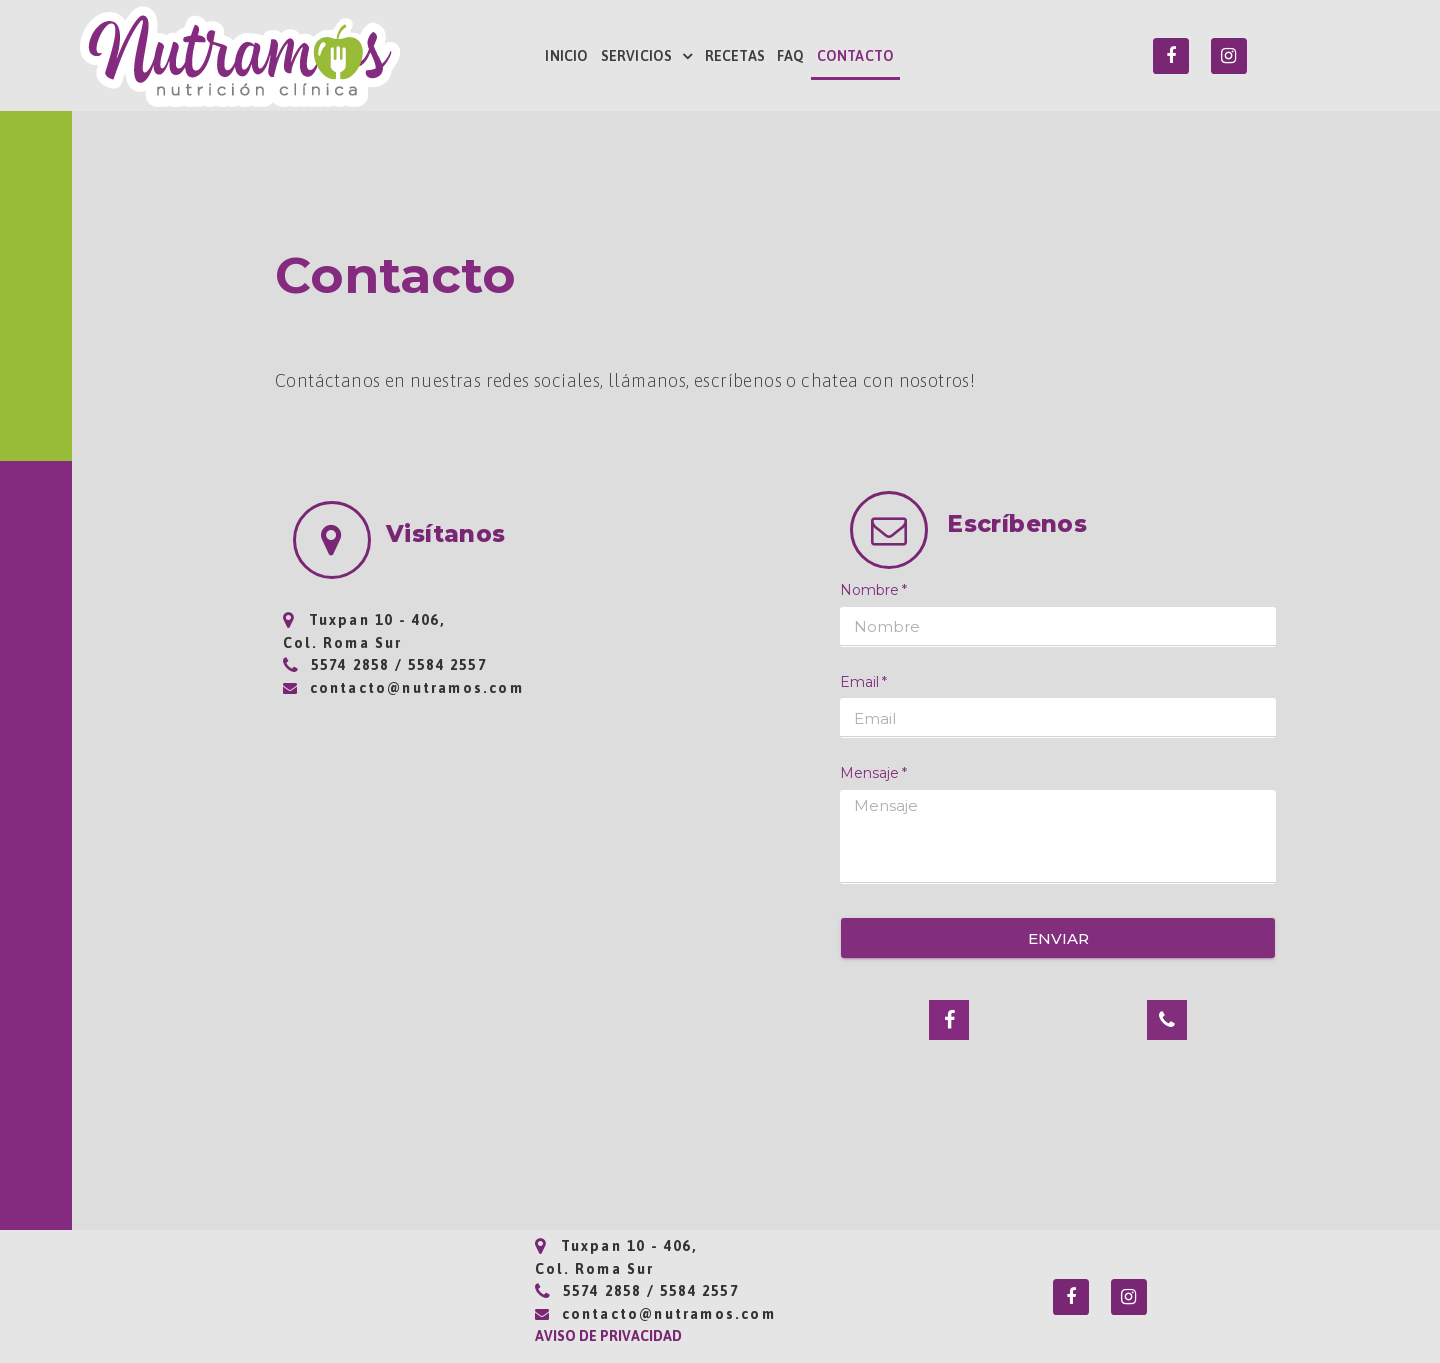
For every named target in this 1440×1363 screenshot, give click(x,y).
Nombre (869, 590)
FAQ (791, 56)
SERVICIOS (647, 56)
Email (859, 682)
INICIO (566, 56)
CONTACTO (856, 56)
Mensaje (869, 773)
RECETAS (735, 56)
